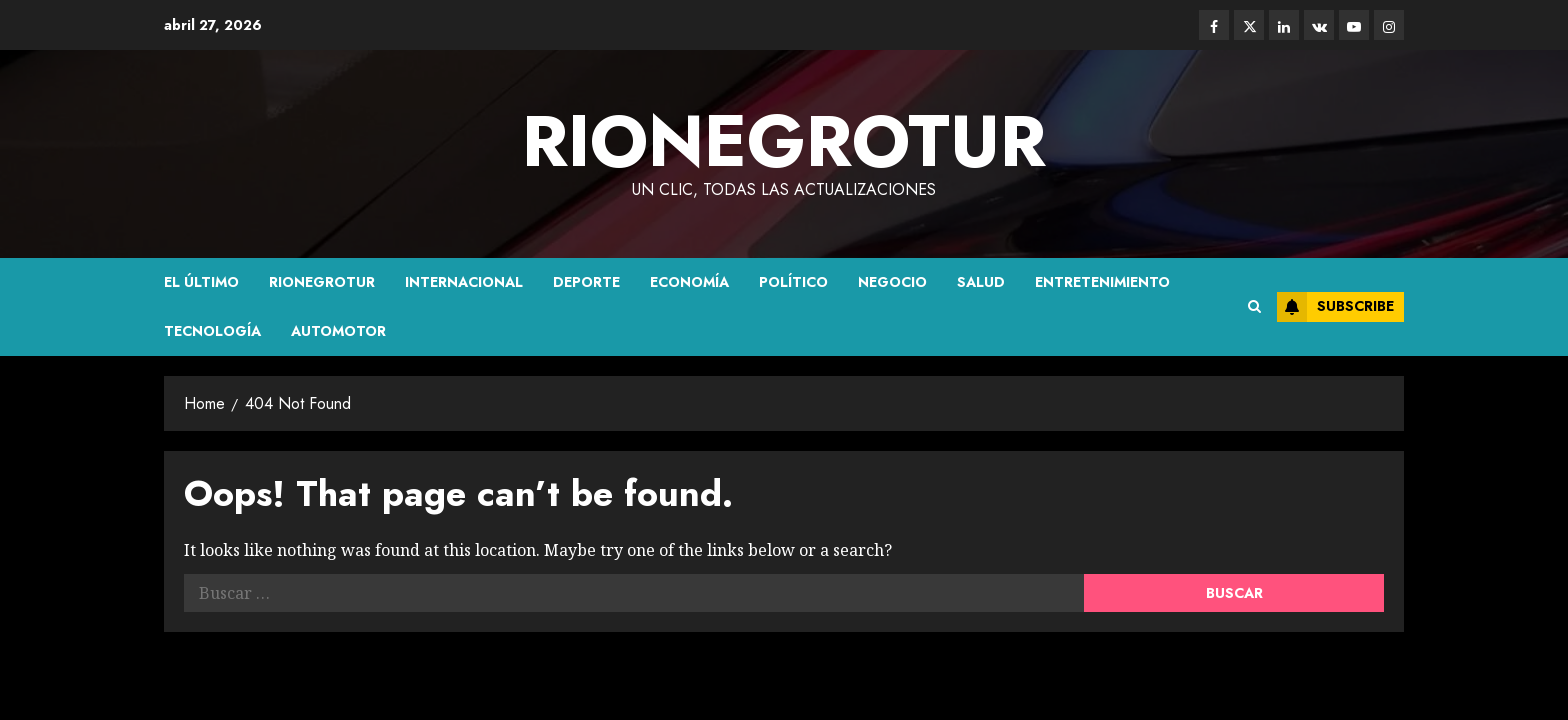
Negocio (892, 282)
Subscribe (1335, 307)
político (793, 282)
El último (201, 282)
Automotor (338, 331)
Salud (981, 282)
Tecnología (212, 331)
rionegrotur (784, 141)
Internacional (464, 282)
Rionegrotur (322, 282)
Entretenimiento (1102, 282)
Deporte (586, 282)
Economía (689, 282)
